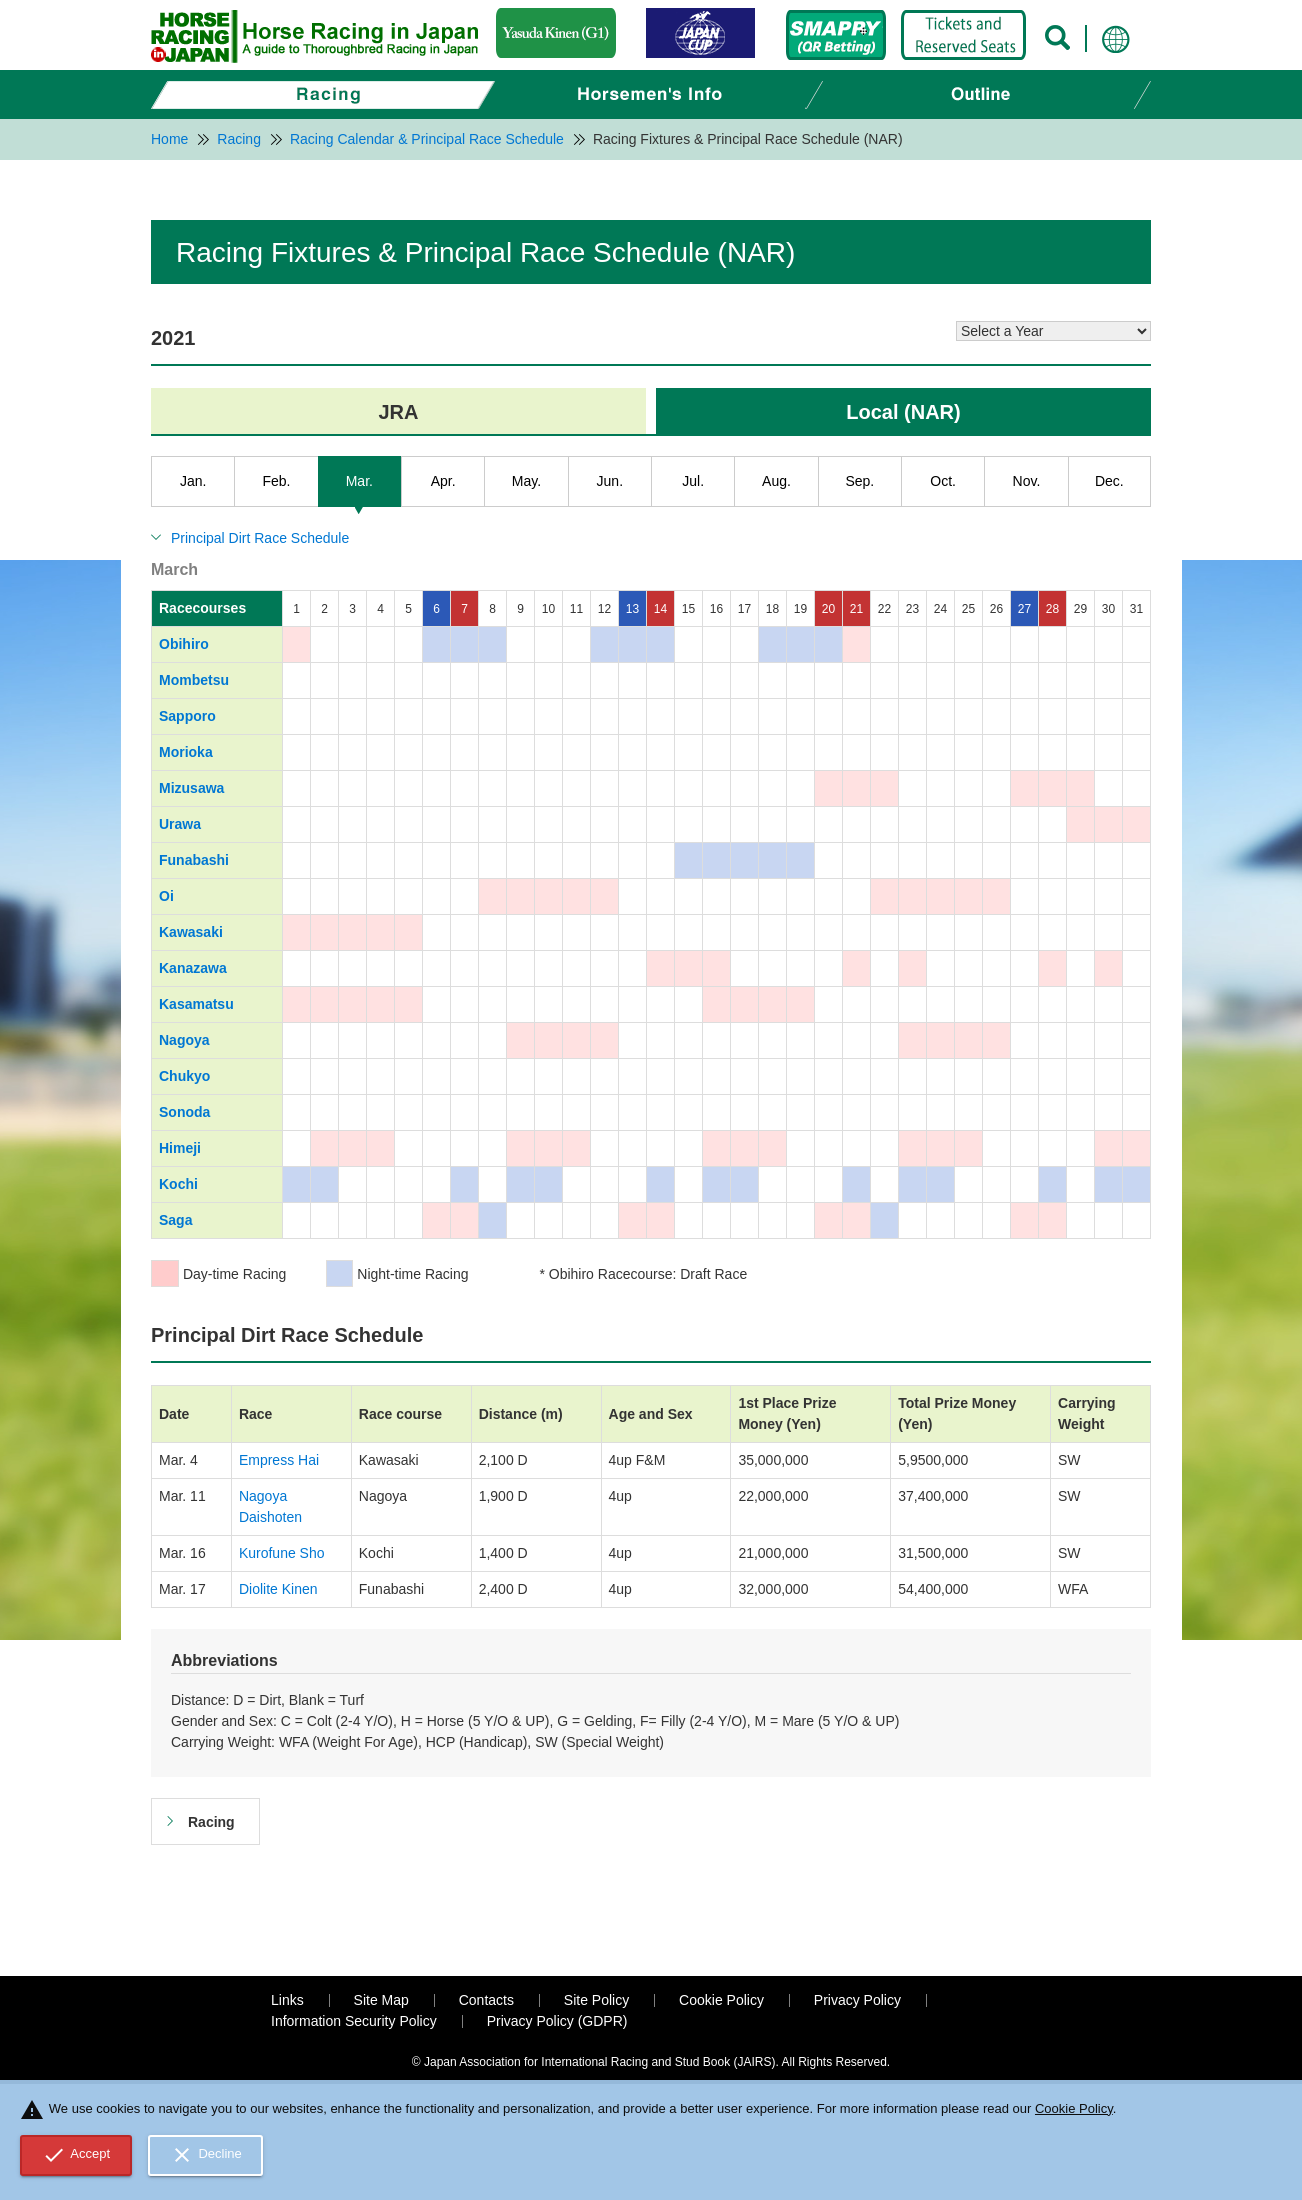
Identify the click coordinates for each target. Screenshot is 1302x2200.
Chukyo (184, 1076)
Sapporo (187, 716)
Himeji (180, 1148)
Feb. (276, 481)
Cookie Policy (721, 2000)
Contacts (486, 2000)
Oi (166, 896)
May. (526, 481)
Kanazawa (193, 968)
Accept (76, 2155)
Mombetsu (194, 680)
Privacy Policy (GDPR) (557, 2021)
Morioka (186, 752)
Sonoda (184, 1112)
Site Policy (596, 2000)
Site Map (381, 2000)
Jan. (193, 481)
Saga (175, 1220)
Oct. (943, 481)
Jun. (610, 481)
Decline (206, 2155)
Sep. (859, 481)
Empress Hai (279, 1460)
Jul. (693, 481)
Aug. (776, 481)
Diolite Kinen (278, 1589)
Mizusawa (191, 788)
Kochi (178, 1184)
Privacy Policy (857, 2000)
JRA (398, 412)
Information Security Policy (354, 2021)
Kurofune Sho (282, 1553)
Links (287, 2000)
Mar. (359, 481)
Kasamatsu (196, 1004)
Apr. (443, 481)
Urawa (180, 824)
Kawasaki (191, 932)
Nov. (1027, 481)
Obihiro (184, 644)
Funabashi (194, 860)
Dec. (1109, 481)
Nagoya (184, 1040)
